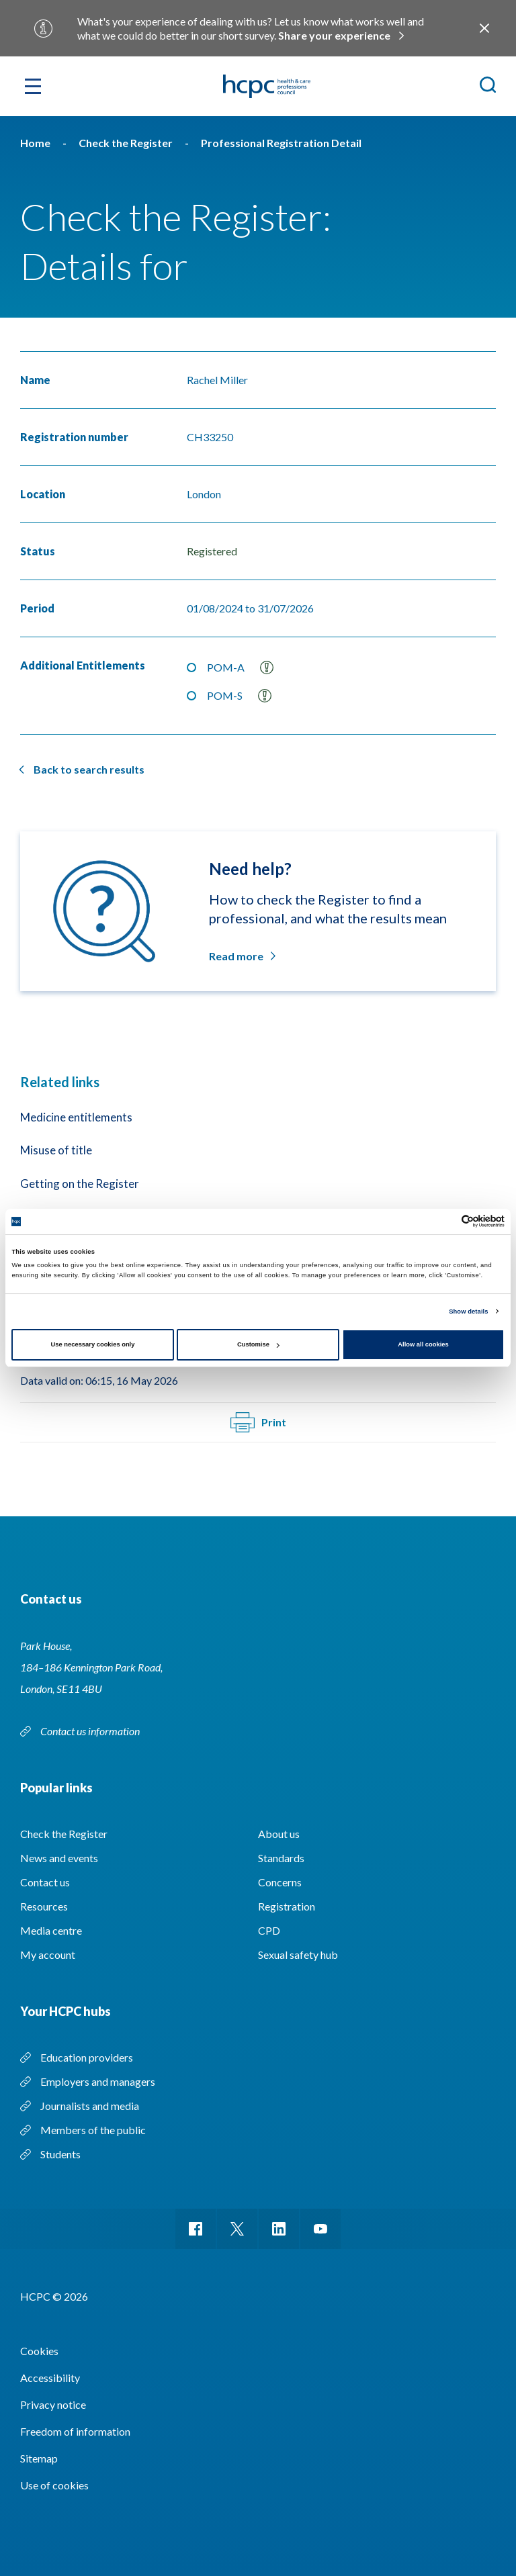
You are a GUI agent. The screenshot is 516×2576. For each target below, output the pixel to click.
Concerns (280, 1882)
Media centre (51, 1930)
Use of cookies (54, 2485)
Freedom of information (75, 2431)
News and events (59, 1857)
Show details (468, 1311)
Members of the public (93, 2129)
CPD (269, 1930)
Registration (286, 1906)
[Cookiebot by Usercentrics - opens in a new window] (446, 1221)
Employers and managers (97, 2081)
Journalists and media (89, 2105)
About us (279, 1833)
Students (60, 2154)
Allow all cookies (423, 1344)
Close (484, 28)
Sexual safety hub (298, 1954)
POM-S (239, 695)
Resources (44, 1906)
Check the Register (64, 1833)
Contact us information (91, 1730)
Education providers (86, 2057)
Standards (281, 1857)
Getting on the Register (79, 1184)
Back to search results (89, 769)
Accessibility (50, 2377)
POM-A (240, 667)
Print (258, 1422)
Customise (258, 1344)
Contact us (45, 1882)
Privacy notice (53, 2404)
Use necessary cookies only (93, 1344)
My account (47, 1954)
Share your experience (334, 35)
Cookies (39, 2350)
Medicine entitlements (76, 1117)
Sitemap (39, 2458)
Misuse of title (56, 1150)
